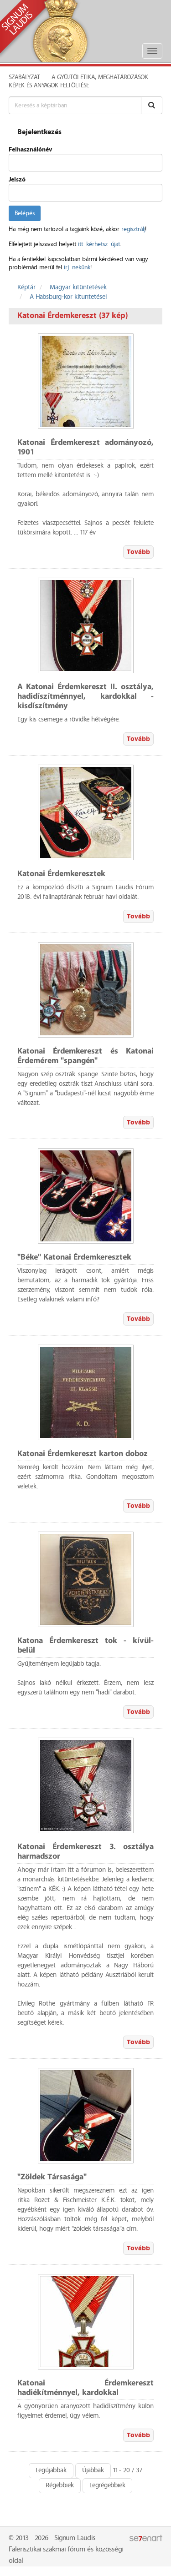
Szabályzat (24, 77)
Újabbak (93, 2470)
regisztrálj (133, 229)
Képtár (26, 287)
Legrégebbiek (107, 2485)
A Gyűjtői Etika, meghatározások (100, 77)
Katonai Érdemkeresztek (61, 874)
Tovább (138, 552)
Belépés (25, 213)
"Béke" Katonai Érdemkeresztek (74, 1257)
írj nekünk (77, 267)
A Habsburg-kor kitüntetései (68, 297)
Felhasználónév (30, 149)
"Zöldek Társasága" (52, 2177)
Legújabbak (51, 2470)
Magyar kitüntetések (78, 287)
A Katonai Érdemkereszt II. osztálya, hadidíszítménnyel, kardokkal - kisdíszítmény (85, 696)
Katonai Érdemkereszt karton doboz (82, 1454)
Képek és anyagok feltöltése (49, 85)
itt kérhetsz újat (99, 244)
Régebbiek (60, 2485)
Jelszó (17, 179)
